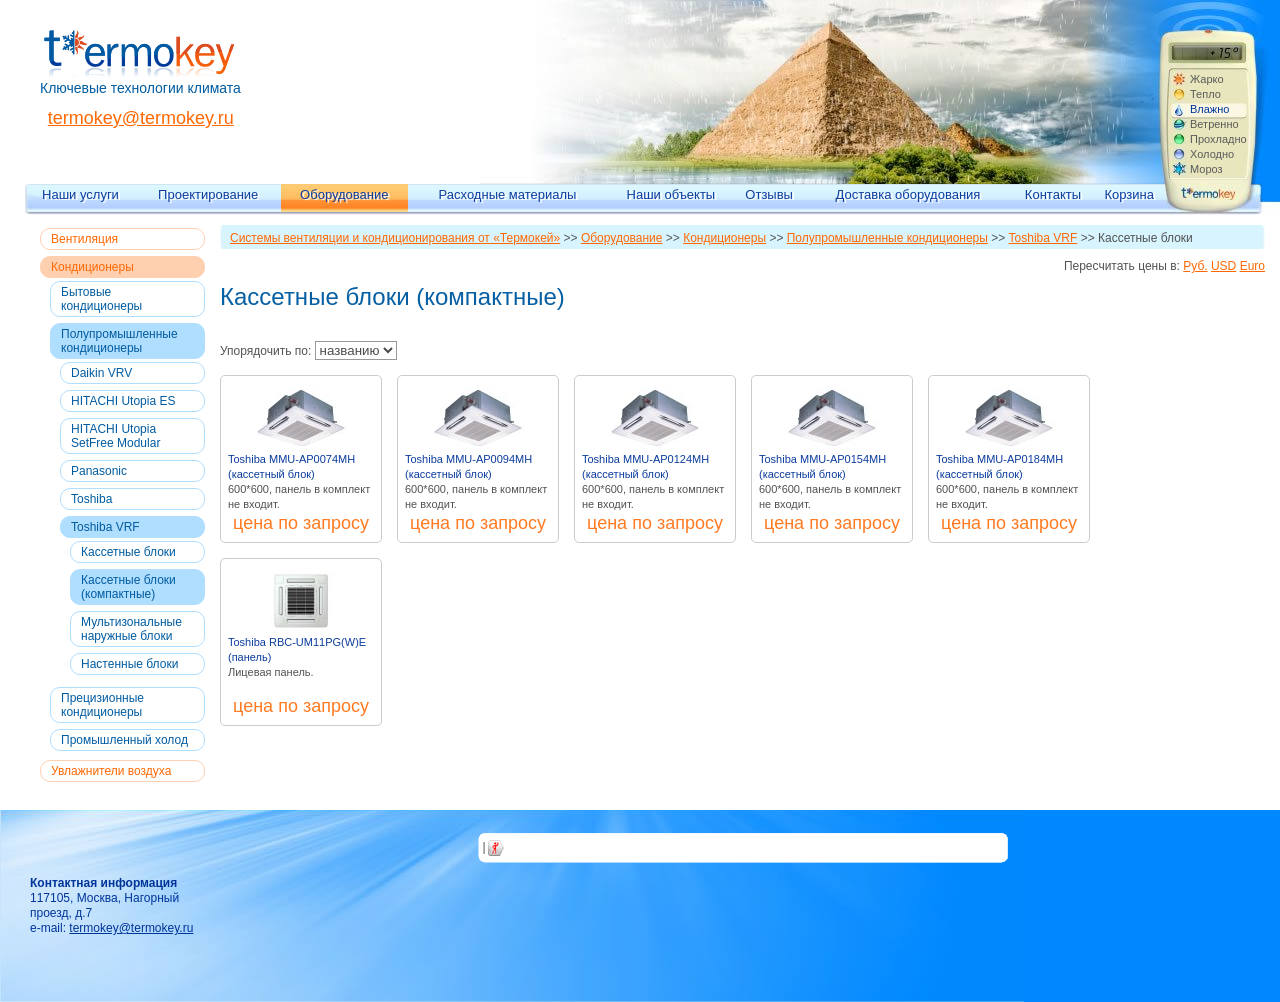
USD (1223, 266)
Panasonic (99, 471)
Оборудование (344, 194)
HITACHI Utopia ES (123, 401)
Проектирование (208, 194)
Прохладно (1218, 139)
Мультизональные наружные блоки (131, 629)
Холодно (1212, 154)
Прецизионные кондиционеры (102, 705)
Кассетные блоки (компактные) (128, 587)
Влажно (1209, 109)
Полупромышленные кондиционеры (119, 341)
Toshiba (91, 499)
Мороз (1206, 169)
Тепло (1205, 94)
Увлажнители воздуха (111, 771)
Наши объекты (671, 194)
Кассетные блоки (128, 552)
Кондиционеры (92, 267)
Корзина (1129, 194)
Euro (1252, 266)
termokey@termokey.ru (141, 118)
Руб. (1195, 266)
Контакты (1053, 194)
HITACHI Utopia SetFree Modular (115, 436)
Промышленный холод (124, 740)
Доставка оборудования (908, 194)
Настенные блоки (129, 664)
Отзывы (769, 194)
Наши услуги (80, 194)
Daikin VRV (101, 373)
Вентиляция (84, 239)
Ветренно (1214, 124)
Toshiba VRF (105, 527)
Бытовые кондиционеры (101, 299)
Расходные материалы (508, 194)
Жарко (1207, 79)
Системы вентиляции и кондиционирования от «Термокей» (395, 238)
